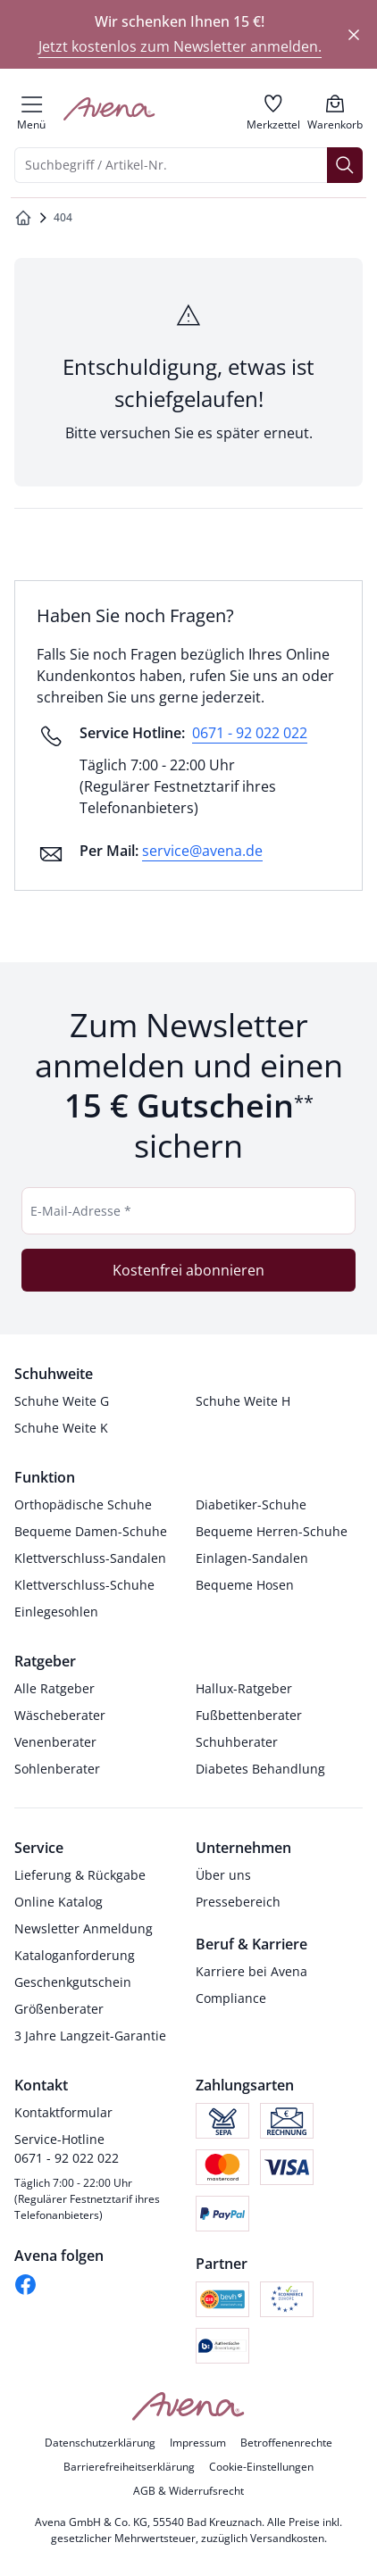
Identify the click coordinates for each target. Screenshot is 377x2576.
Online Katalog (58, 1901)
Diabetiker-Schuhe (251, 1504)
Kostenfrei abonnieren (188, 1270)
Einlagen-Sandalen (252, 1558)
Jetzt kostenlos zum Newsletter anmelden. (180, 46)
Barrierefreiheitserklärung (129, 2466)
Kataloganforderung (74, 1955)
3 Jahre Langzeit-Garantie (90, 2035)
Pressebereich (238, 1901)
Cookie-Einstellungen (261, 2466)
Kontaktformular (63, 2112)
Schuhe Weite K (61, 1427)
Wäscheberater (59, 1715)
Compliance (231, 1998)
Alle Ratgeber (54, 1688)
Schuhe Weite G (61, 1400)
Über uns (223, 1874)
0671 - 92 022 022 (249, 733)
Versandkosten (287, 2538)
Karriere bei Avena (251, 1971)
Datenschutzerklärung (100, 2442)
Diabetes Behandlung (260, 1768)
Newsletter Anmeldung (83, 1928)
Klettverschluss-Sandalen (90, 1558)
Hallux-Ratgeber (244, 1688)
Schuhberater (237, 1741)
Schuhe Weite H (243, 1400)
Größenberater (59, 2008)
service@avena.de (202, 850)
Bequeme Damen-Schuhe (90, 1531)
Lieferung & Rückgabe (80, 1874)
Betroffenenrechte (286, 2442)
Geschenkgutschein (72, 1982)
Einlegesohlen (56, 1611)
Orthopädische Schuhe (83, 1504)
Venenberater (55, 1741)
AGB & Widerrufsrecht (188, 2490)
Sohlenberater (57, 1768)
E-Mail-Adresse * (80, 1210)
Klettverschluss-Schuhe (84, 1584)
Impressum (198, 2442)
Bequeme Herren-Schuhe (272, 1531)
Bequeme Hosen (245, 1584)
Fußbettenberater (249, 1715)
